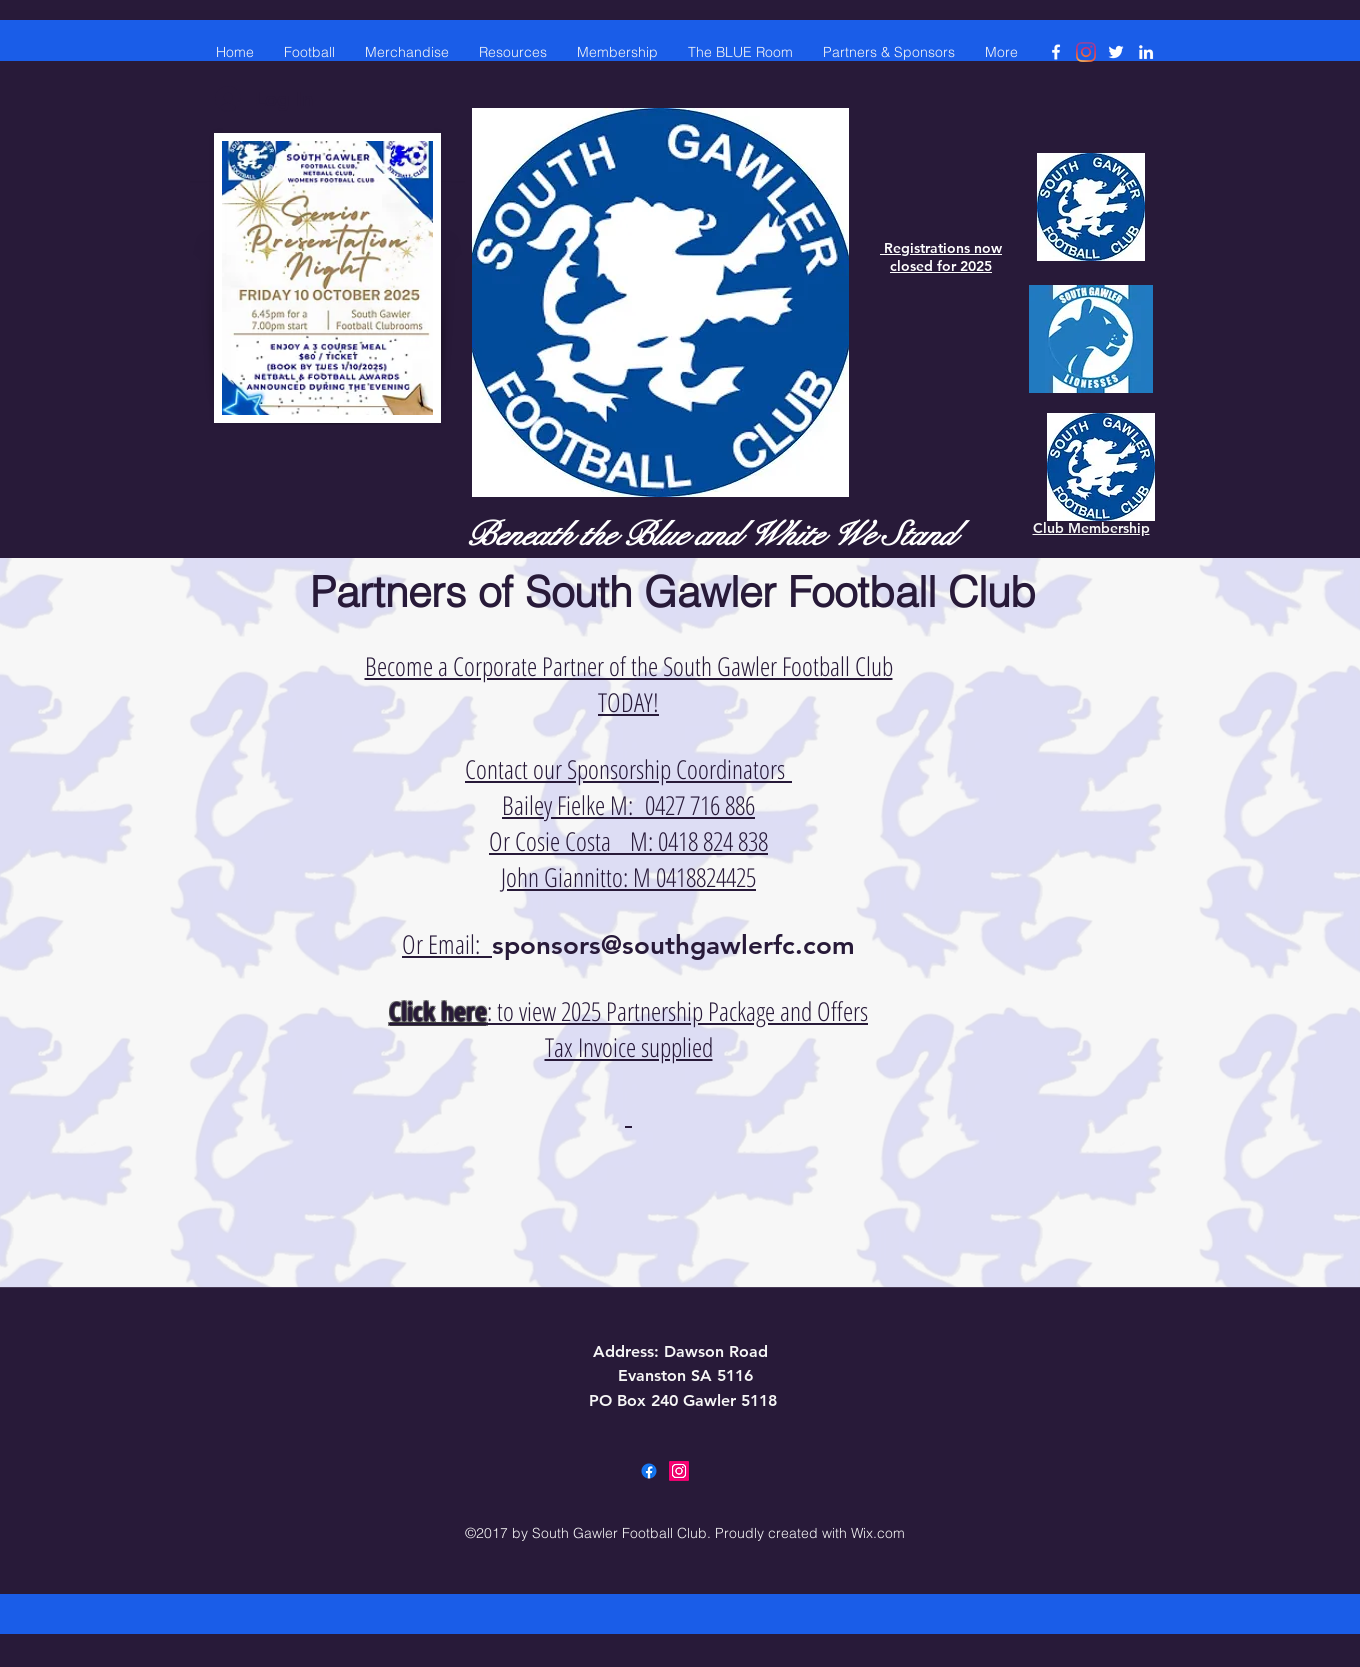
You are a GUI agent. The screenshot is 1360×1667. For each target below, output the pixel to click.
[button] (513, 52)
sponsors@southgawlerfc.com (673, 945)
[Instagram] (1086, 52)
